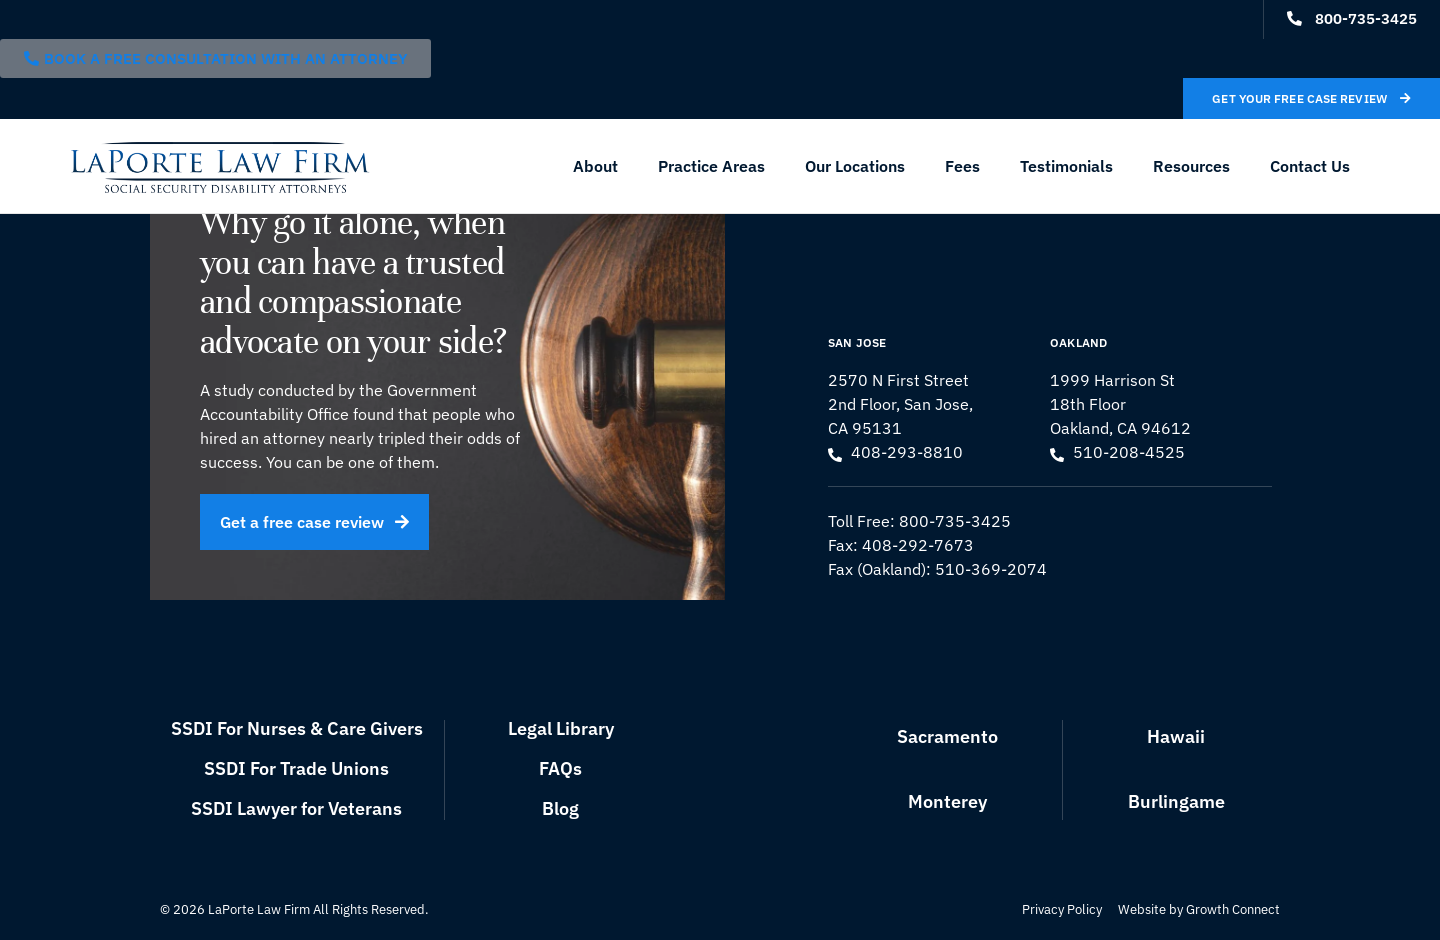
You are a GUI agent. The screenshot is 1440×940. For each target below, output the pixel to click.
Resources (1191, 166)
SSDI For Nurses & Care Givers (297, 728)
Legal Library (561, 728)
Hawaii (1176, 736)
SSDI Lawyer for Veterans (296, 808)
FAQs (560, 768)
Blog (560, 808)
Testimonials (1066, 166)
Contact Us (1310, 166)
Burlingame (1176, 801)
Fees (962, 166)
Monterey (947, 801)
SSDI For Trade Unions (296, 768)
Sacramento (947, 736)
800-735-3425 (955, 521)
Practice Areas (711, 166)
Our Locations (855, 166)
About (595, 166)
